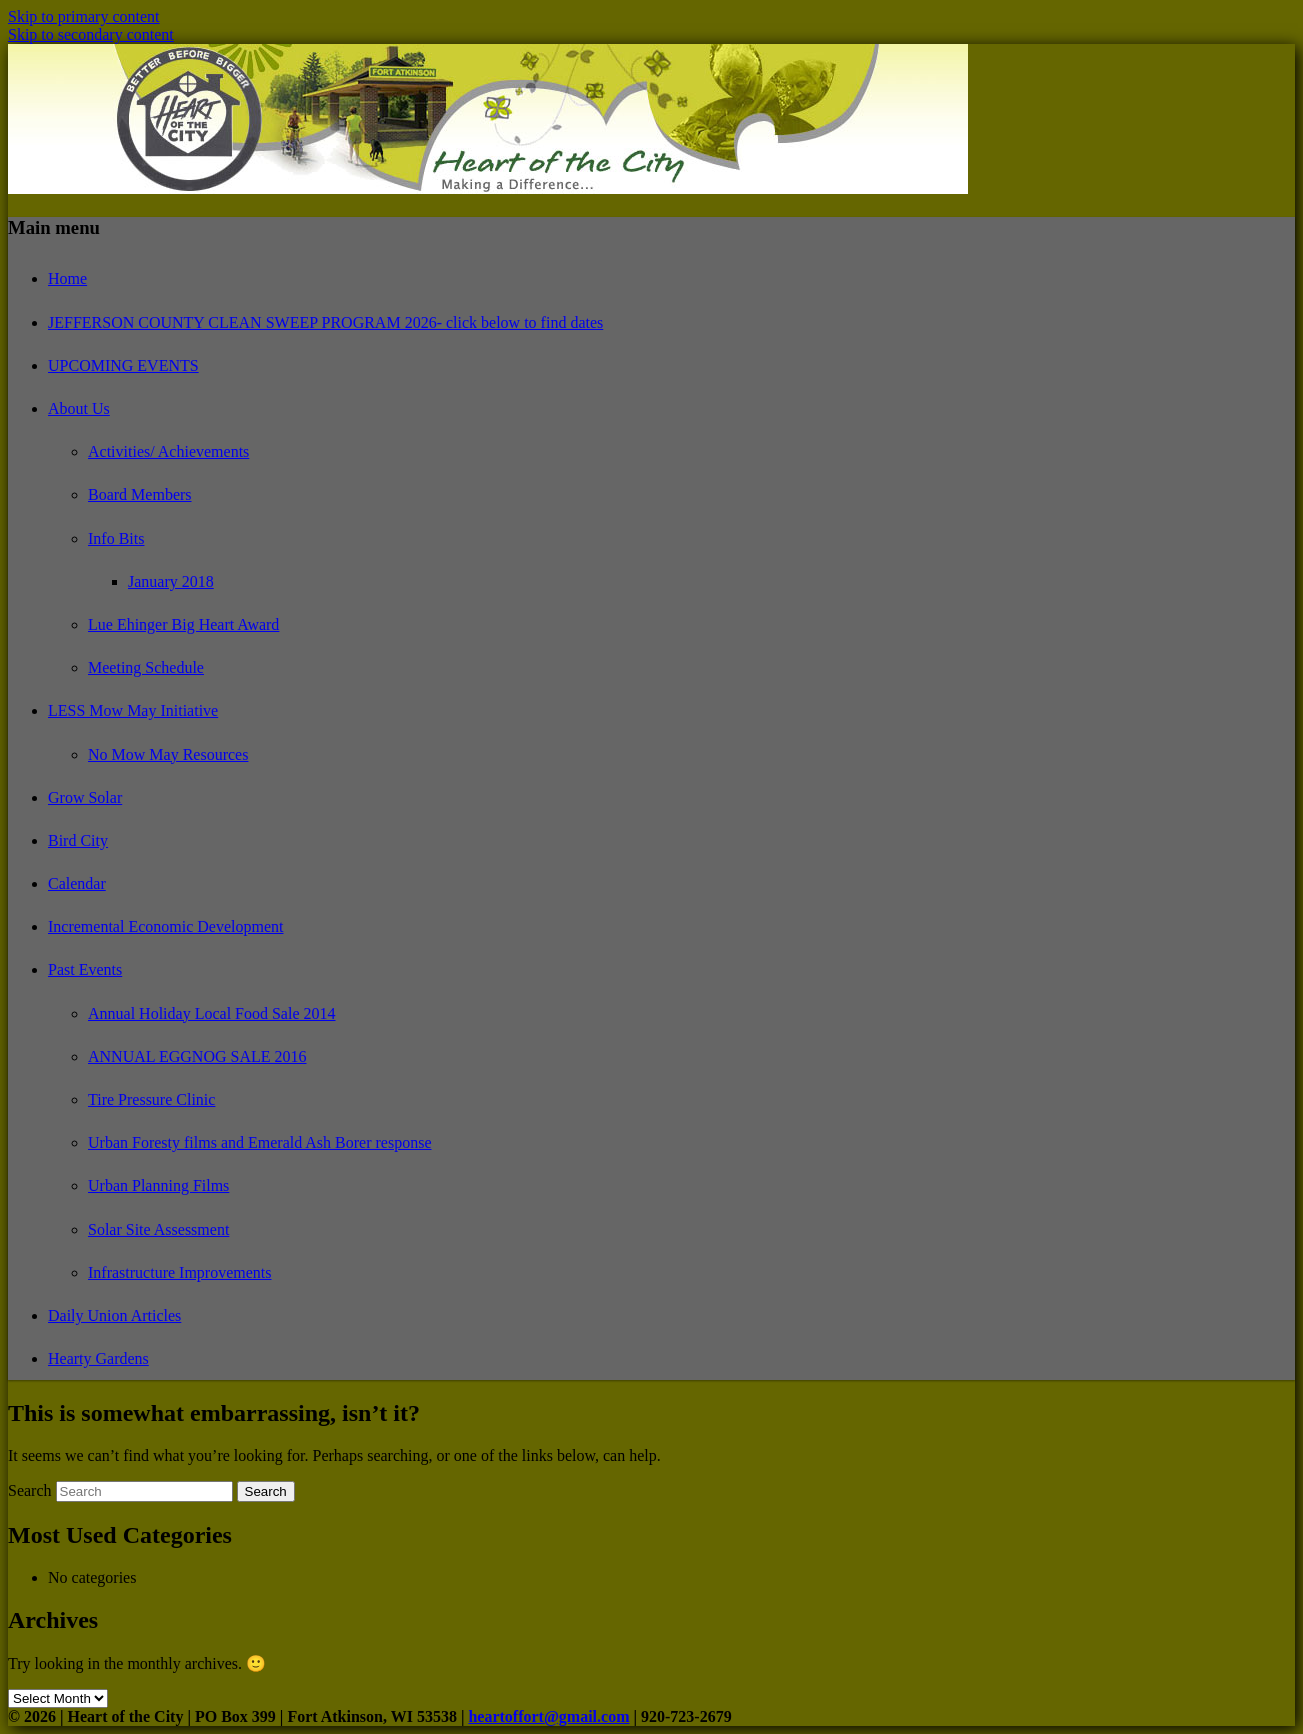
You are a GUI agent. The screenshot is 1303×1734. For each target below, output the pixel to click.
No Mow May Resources (168, 754)
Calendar (77, 883)
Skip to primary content (84, 16)
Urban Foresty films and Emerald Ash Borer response (259, 1142)
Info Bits (116, 538)
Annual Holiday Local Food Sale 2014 (212, 1013)
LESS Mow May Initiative (133, 710)
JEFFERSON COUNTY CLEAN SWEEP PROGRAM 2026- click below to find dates (325, 322)
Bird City (78, 840)
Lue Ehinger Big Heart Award (183, 624)
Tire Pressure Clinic (151, 1099)
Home (67, 278)
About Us (79, 408)
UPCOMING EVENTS (123, 365)
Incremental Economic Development (165, 926)
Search (30, 1490)
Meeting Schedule (146, 667)
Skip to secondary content (91, 34)
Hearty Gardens (98, 1358)
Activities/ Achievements (168, 451)
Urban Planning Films (158, 1185)
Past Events (85, 969)
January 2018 (171, 581)
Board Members (140, 494)
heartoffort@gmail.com (548, 1716)
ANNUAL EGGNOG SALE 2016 (197, 1056)
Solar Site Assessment (158, 1229)
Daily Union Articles (114, 1315)
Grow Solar (85, 797)
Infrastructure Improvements (179, 1272)
